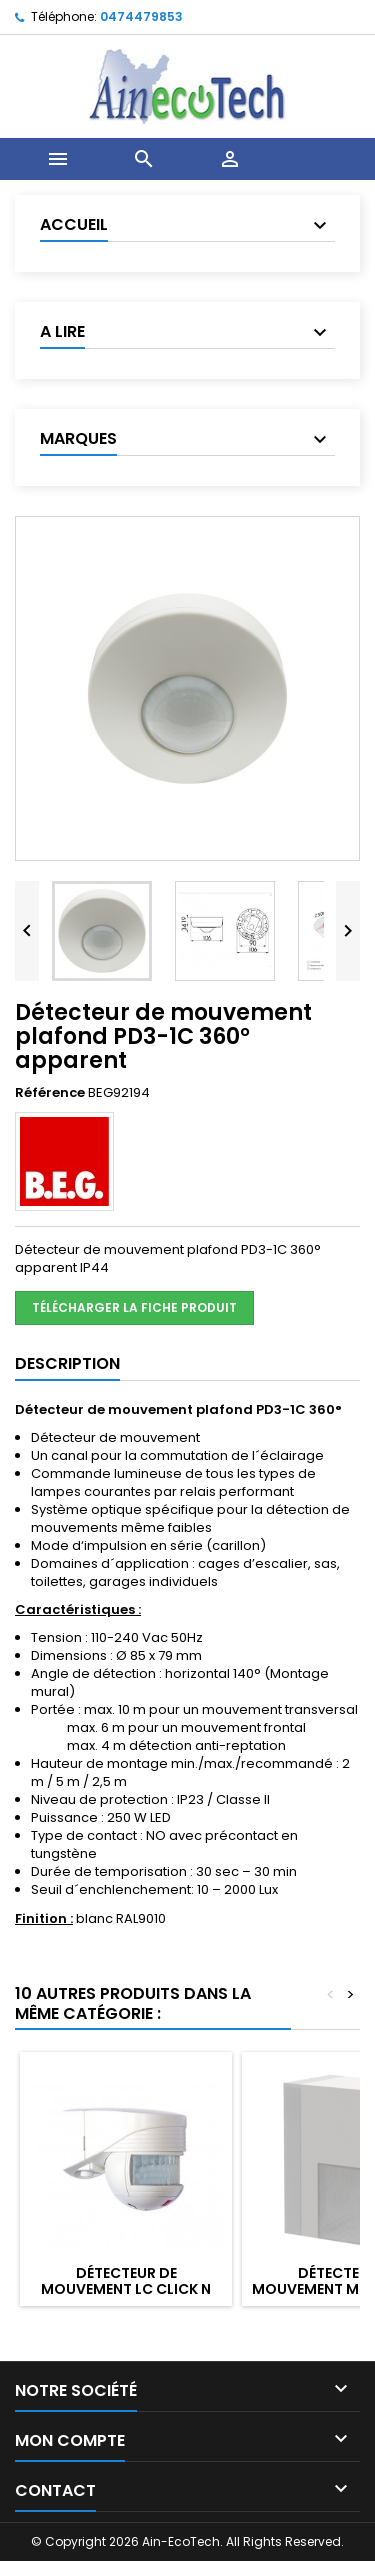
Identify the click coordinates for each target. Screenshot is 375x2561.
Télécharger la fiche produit (134, 1307)
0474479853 (141, 16)
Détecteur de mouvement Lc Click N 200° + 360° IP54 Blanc (126, 2289)
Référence (50, 1093)
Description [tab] (67, 1363)
